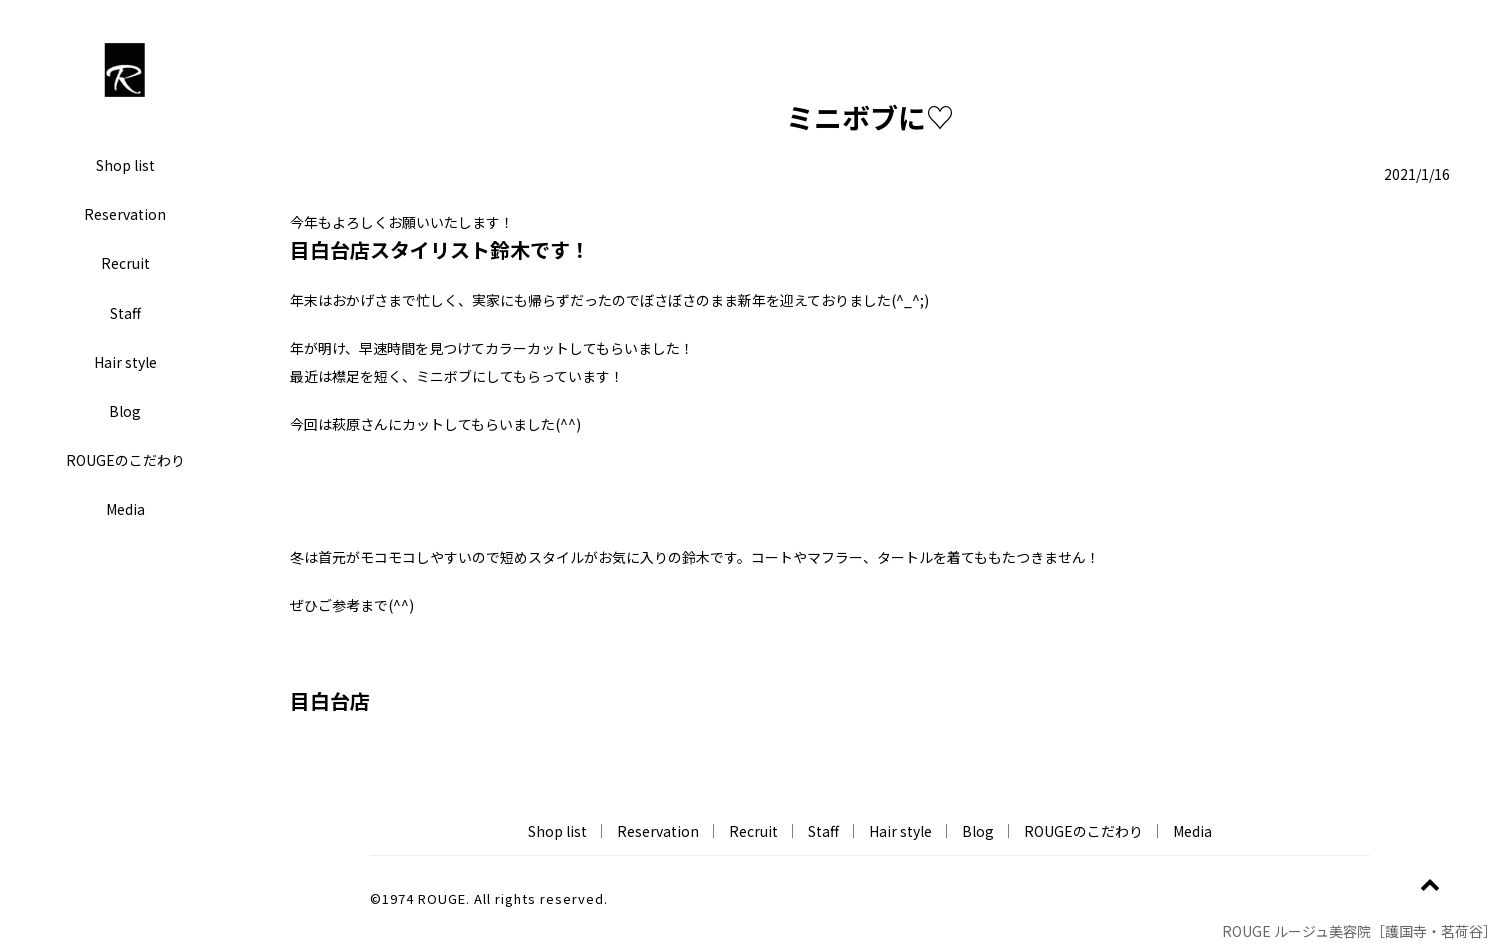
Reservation (125, 214)
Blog (125, 411)
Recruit (125, 263)
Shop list (125, 165)
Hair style (125, 362)
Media (125, 509)
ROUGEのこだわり (125, 460)
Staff (125, 313)
